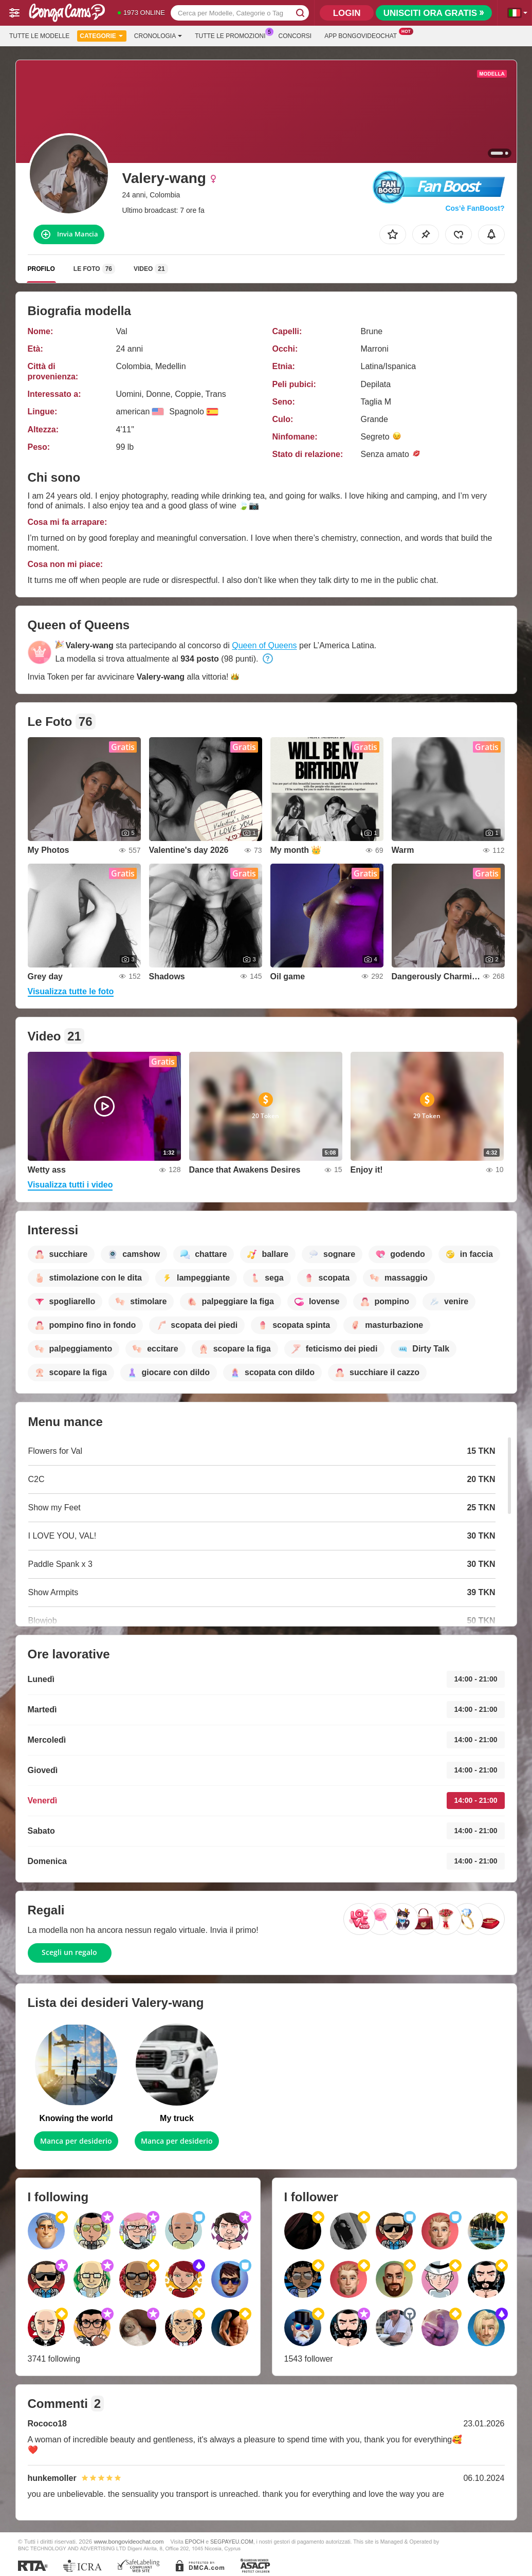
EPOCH (194, 2541)
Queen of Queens (264, 645)
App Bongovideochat (363, 35)
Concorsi (295, 36)
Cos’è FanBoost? (474, 208)
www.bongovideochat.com (129, 2541)
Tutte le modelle (39, 36)
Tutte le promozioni (232, 35)
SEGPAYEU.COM (231, 2541)
